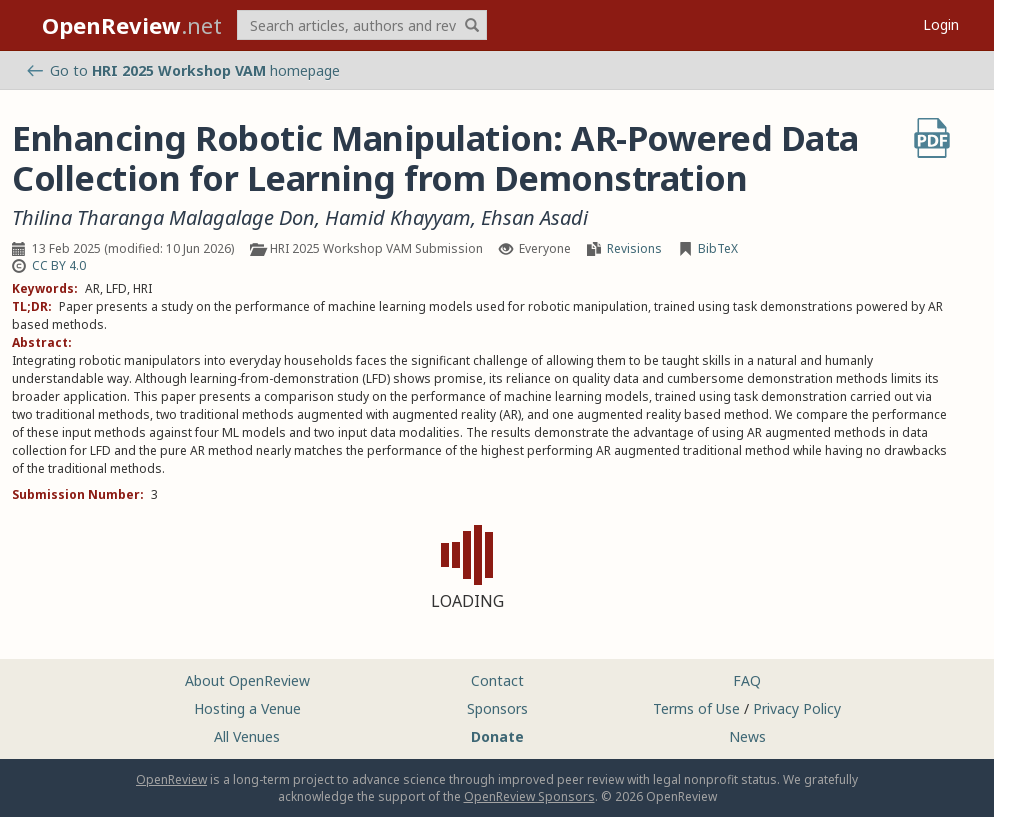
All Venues (247, 736)
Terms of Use (696, 708)
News (747, 736)
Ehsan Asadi (534, 218)
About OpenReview (247, 680)
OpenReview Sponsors (529, 796)
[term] (362, 25)
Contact (497, 680)
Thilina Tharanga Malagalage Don (163, 218)
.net (132, 25)
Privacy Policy (797, 708)
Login (941, 24)
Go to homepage (183, 70)
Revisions (634, 248)
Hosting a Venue (247, 708)
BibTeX (718, 248)
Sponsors (497, 708)
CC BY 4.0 (59, 265)
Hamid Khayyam (398, 218)
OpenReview (171, 779)
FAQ (747, 680)
